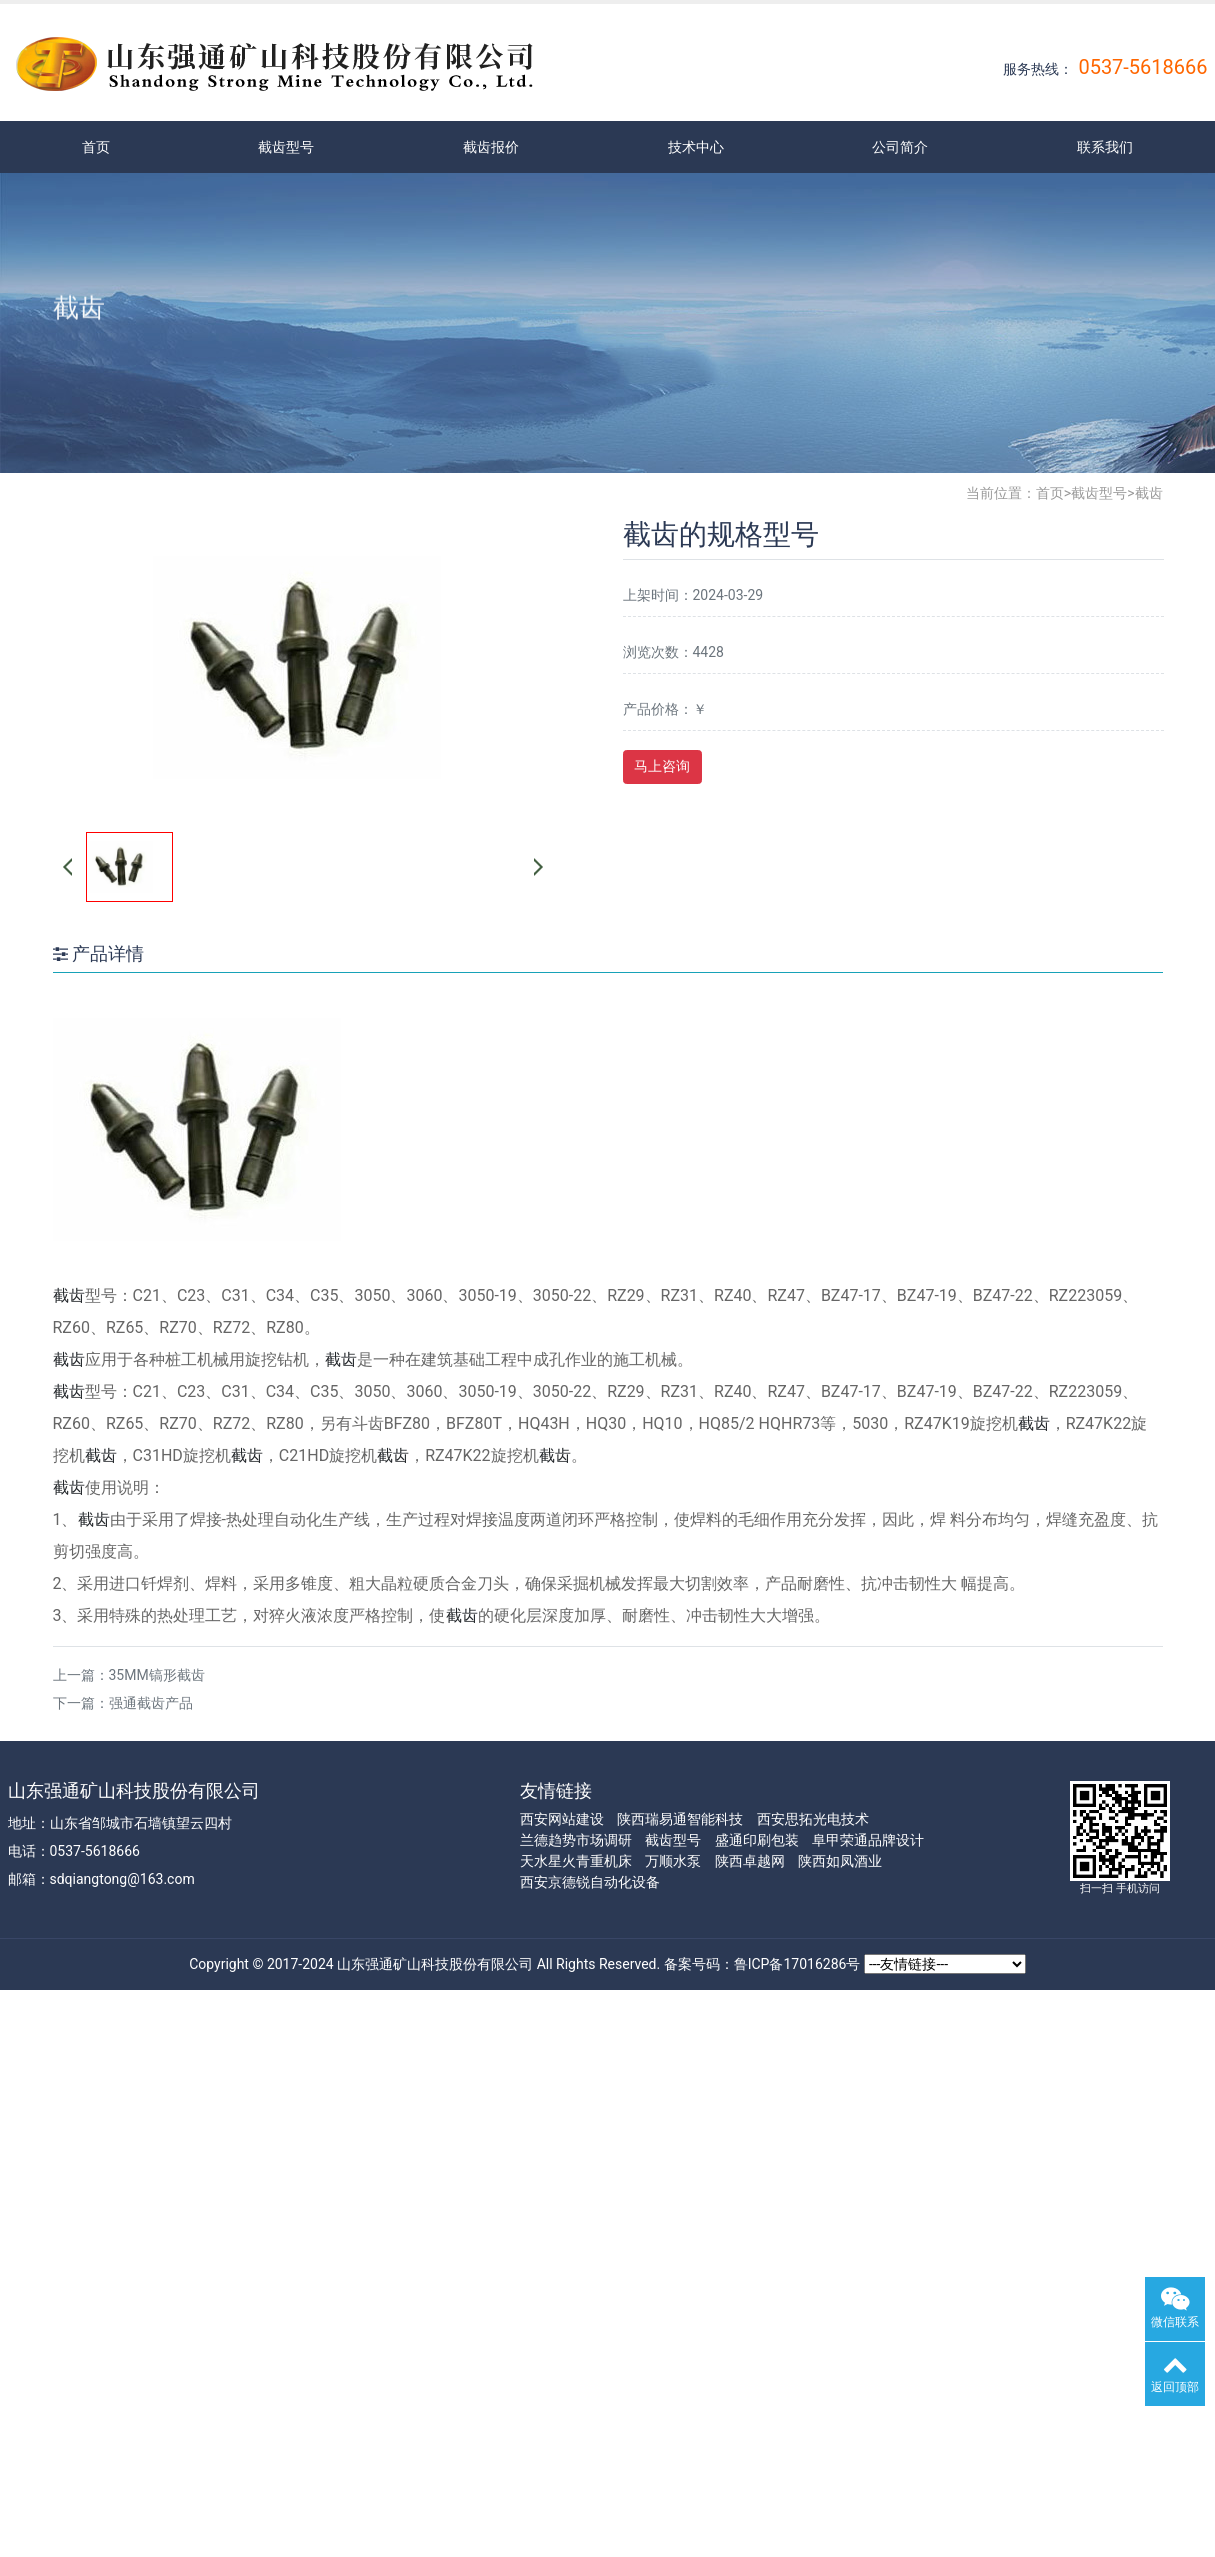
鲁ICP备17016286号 (797, 1964)
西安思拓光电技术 (813, 1819)
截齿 (1149, 493)
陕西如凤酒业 (840, 1861)
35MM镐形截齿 (157, 1675)
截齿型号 (286, 147)
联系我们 (1105, 147)
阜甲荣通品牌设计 (868, 1840)
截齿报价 (491, 147)
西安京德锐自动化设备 (590, 1882)
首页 (96, 147)
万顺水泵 (673, 1861)
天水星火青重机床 (576, 1861)
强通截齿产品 (151, 1703)
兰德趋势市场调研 (576, 1840)
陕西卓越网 (750, 1861)
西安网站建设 (562, 1819)
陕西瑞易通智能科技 (680, 1819)
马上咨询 (662, 766)
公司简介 (900, 147)
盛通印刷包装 (757, 1840)
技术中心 (696, 147)
